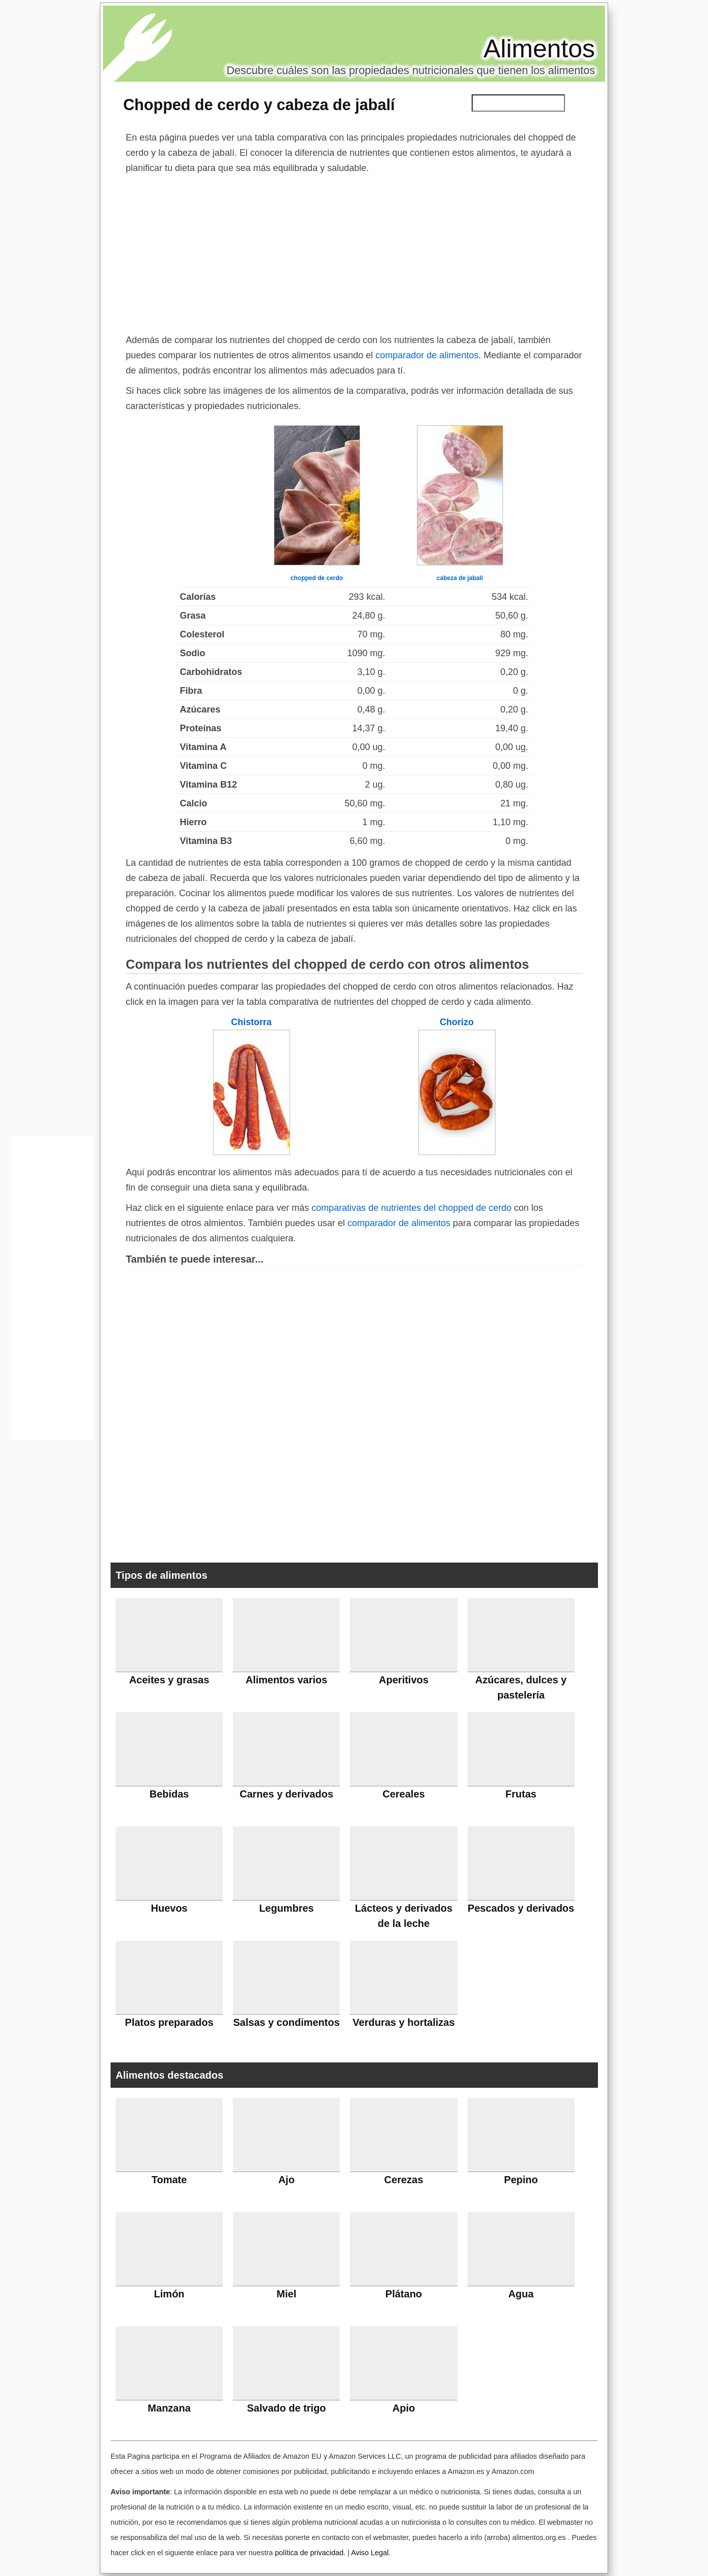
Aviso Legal (369, 2553)
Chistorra (251, 1022)
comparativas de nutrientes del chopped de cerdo (411, 1208)
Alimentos (539, 49)
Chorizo (457, 1022)
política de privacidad (309, 2553)
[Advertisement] (354, 252)
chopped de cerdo (317, 578)
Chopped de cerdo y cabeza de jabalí (259, 104)
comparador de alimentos (426, 355)
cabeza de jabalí (460, 578)
